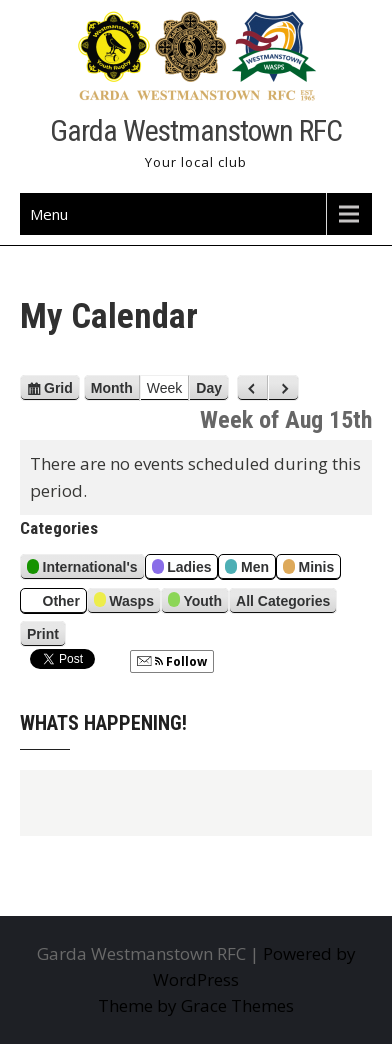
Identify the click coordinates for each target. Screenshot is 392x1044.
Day (209, 388)
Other (53, 602)
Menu (49, 214)
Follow (172, 661)
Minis (308, 569)
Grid (58, 388)
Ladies (182, 569)
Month (112, 388)
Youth (195, 602)
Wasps (124, 602)
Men (247, 569)
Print (46, 634)
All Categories (283, 601)
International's (82, 569)
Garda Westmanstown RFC (196, 130)
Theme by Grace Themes (196, 1005)
